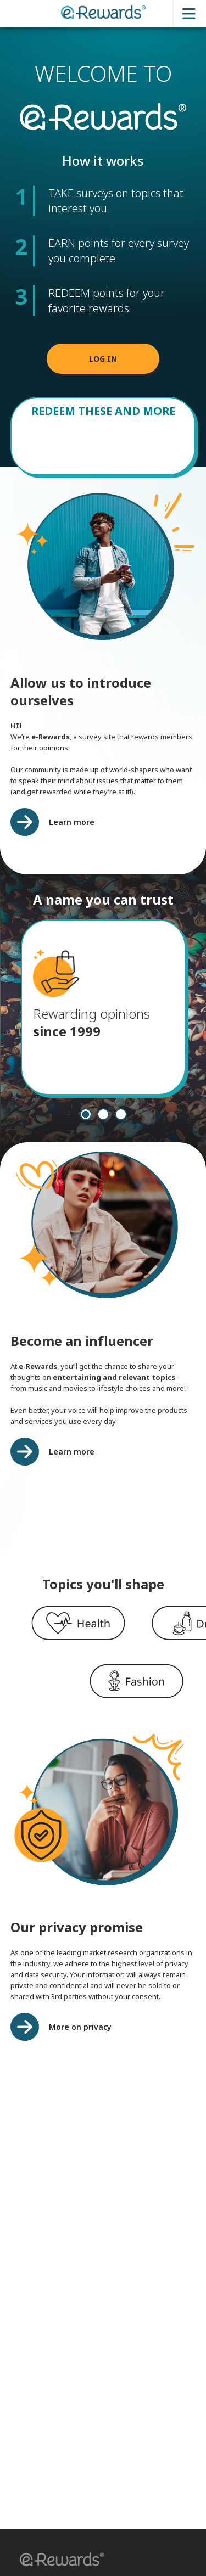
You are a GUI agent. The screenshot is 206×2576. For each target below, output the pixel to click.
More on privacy (80, 2027)
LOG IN (103, 358)
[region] (103, 1624)
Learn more (71, 822)
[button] (58, 2560)
